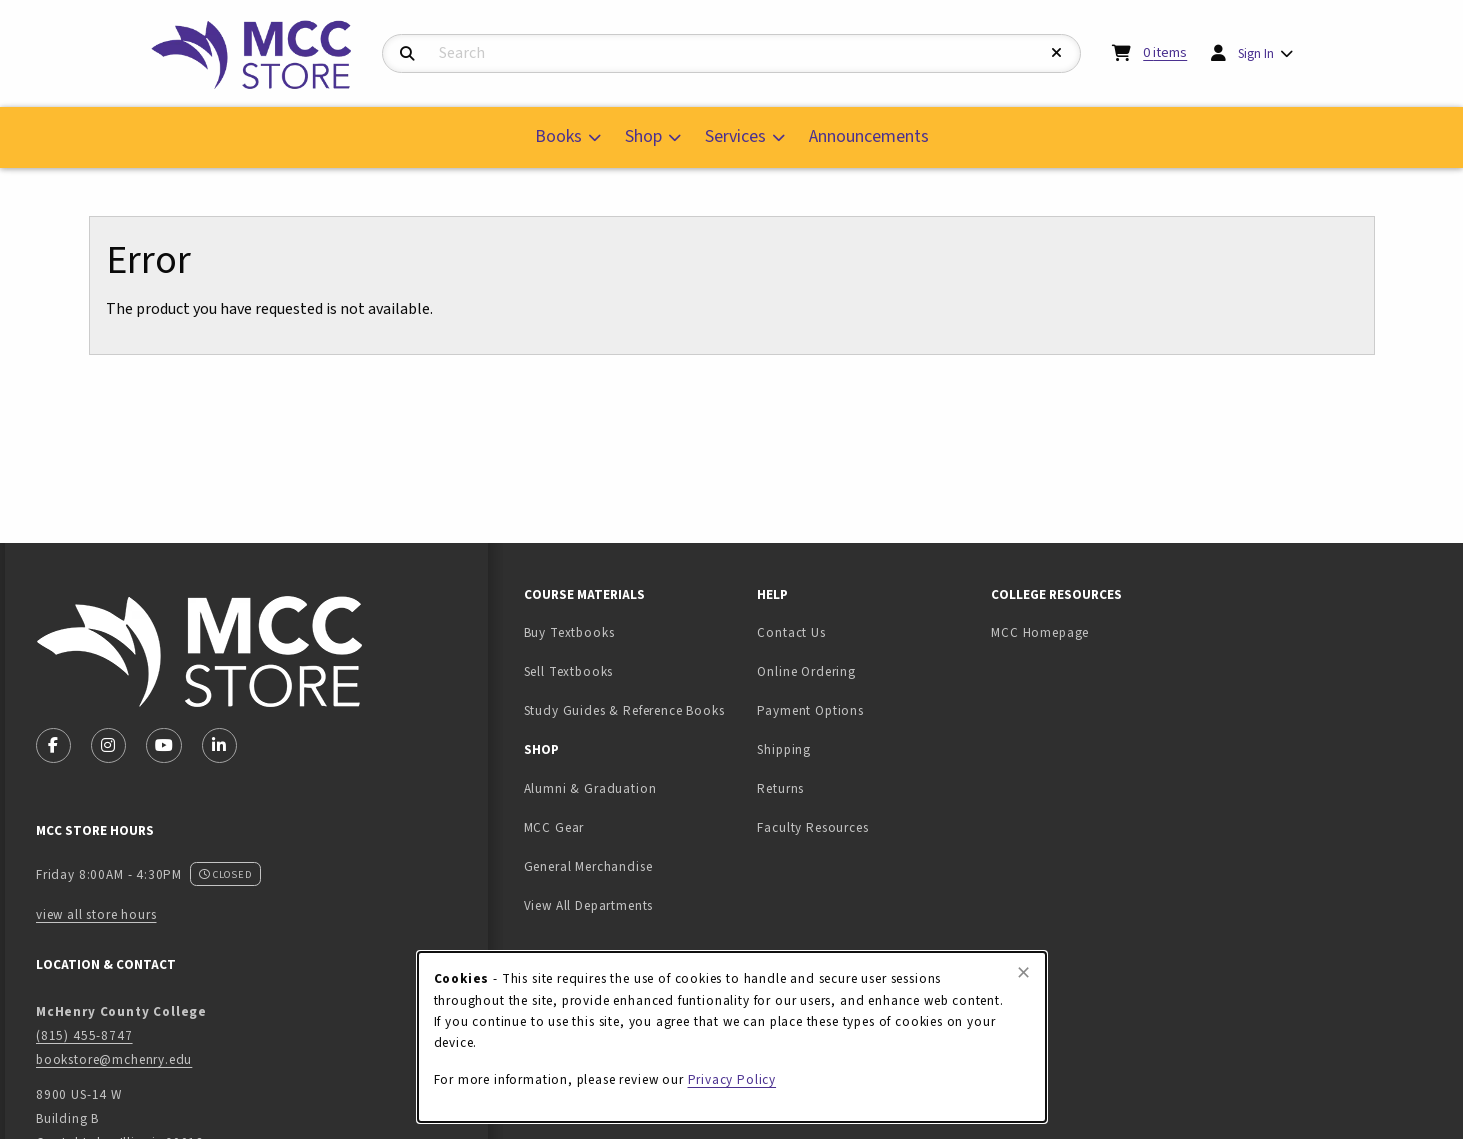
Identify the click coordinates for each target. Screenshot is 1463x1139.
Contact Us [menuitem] (791, 632)
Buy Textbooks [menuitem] (569, 632)
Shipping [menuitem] (784, 749)
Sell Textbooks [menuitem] (631, 671)
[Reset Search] (1057, 53)
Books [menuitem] (558, 136)
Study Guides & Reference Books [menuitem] (624, 710)
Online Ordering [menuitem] (806, 671)
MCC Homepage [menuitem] (1040, 632)
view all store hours (96, 914)
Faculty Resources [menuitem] (812, 827)
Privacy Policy (732, 1079)
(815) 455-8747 (84, 1035)
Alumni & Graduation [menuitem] (590, 788)
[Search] (407, 54)
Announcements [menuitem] (869, 136)
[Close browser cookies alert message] (1023, 973)
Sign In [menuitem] (1256, 53)
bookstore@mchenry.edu (114, 1059)
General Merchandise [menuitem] (588, 866)
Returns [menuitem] (780, 788)
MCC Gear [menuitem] (554, 827)
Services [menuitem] (735, 136)
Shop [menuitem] (643, 136)
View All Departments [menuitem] (589, 905)
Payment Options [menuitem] (810, 710)
